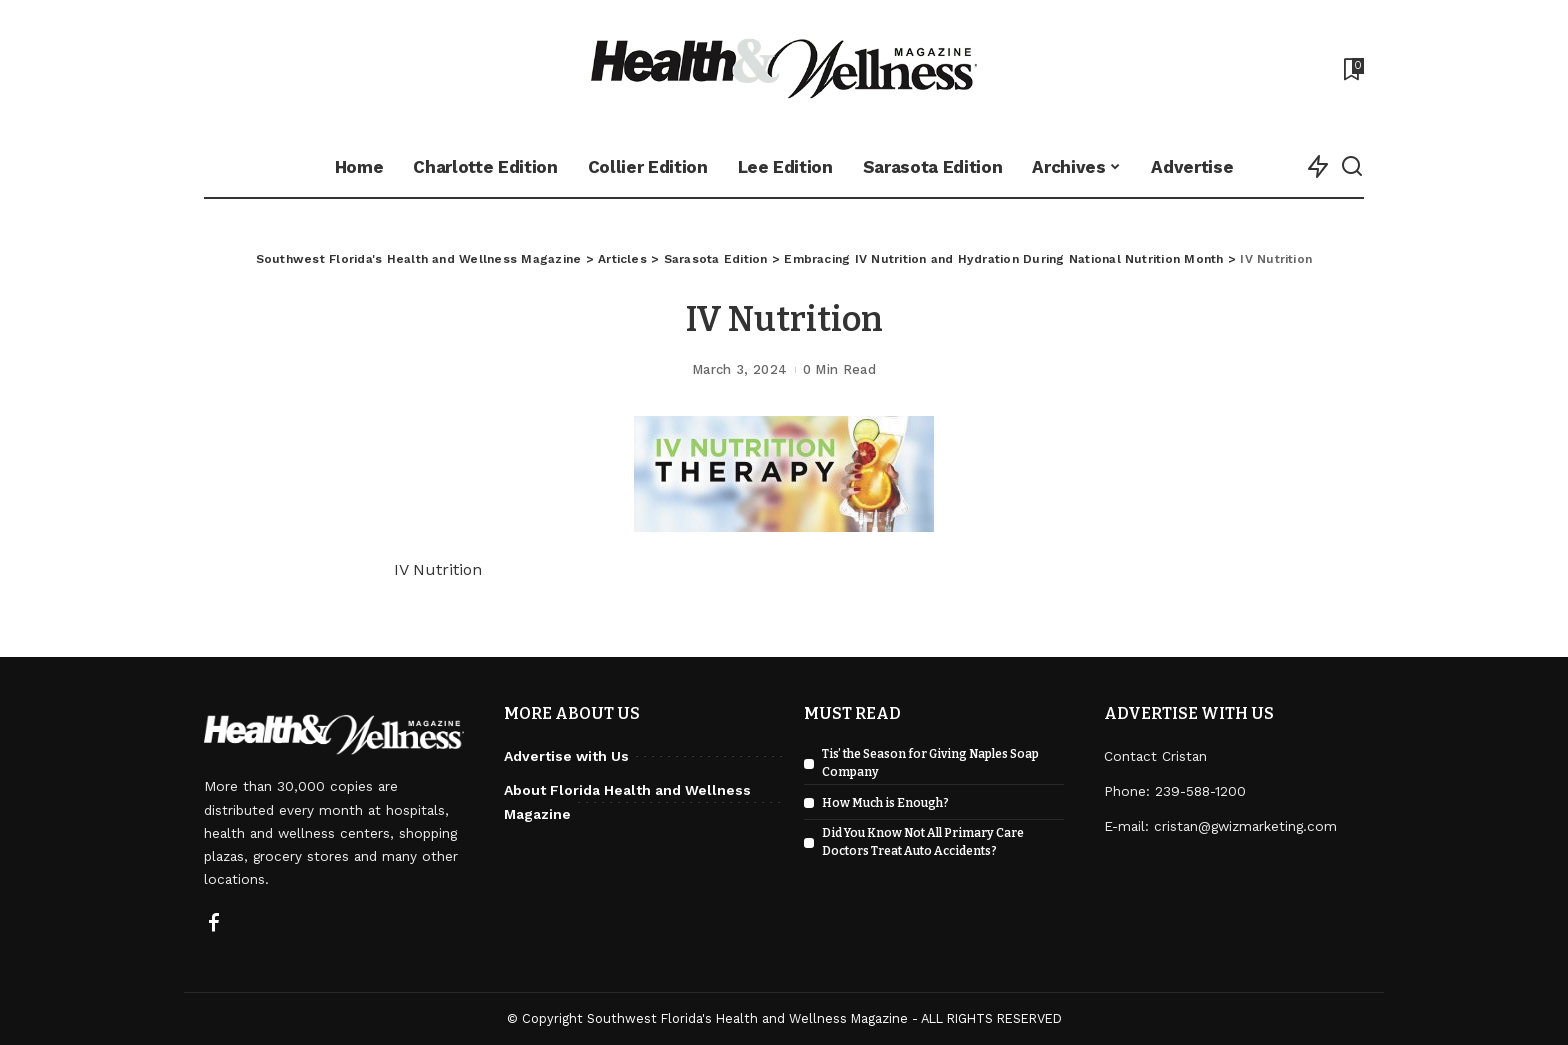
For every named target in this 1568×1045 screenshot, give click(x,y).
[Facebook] (214, 924)
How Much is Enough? (885, 803)
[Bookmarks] (1352, 69)
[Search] (1352, 167)
